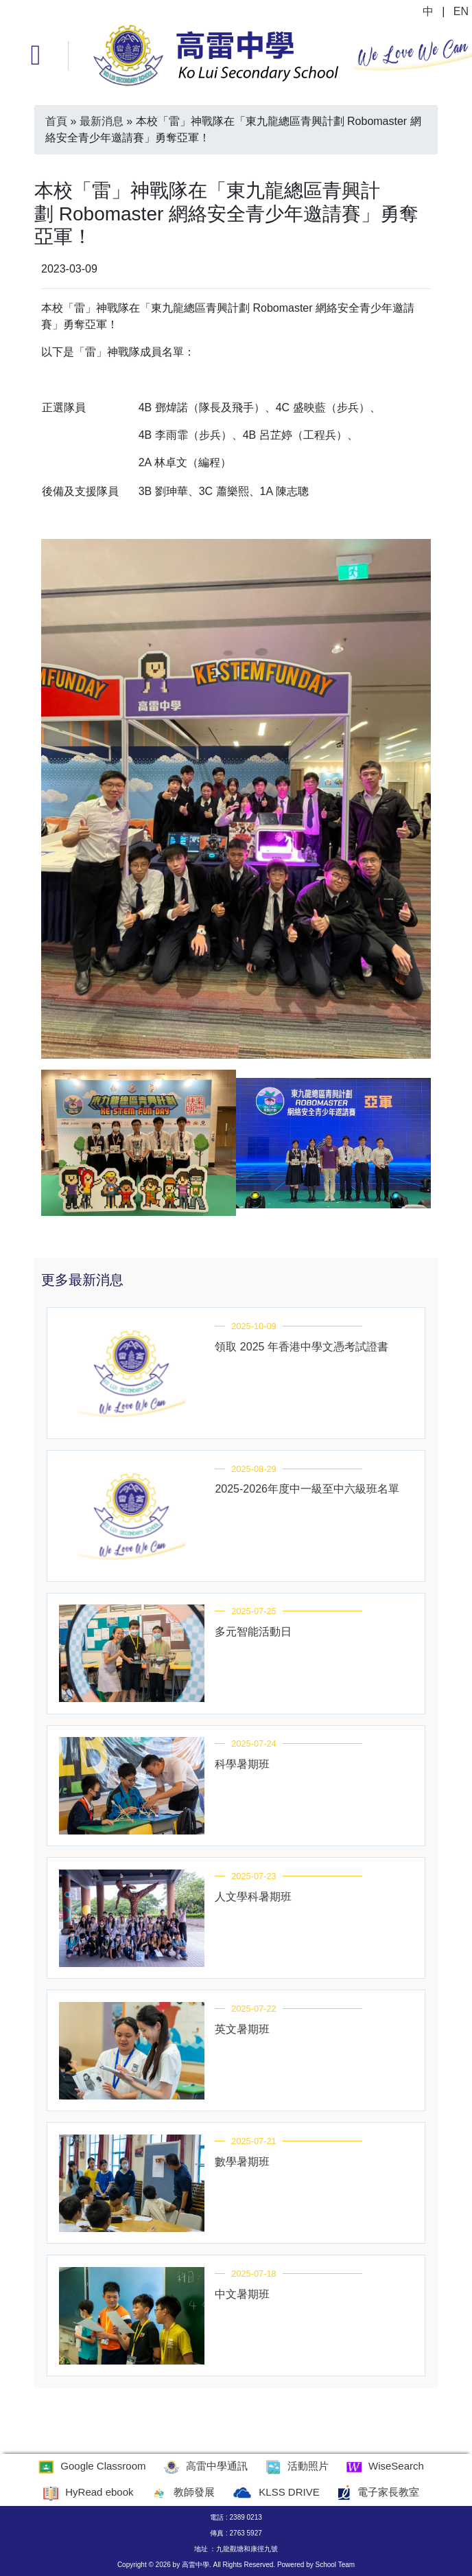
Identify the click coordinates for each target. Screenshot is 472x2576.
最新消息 (101, 121)
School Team (335, 2564)
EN (461, 11)
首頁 (56, 121)
